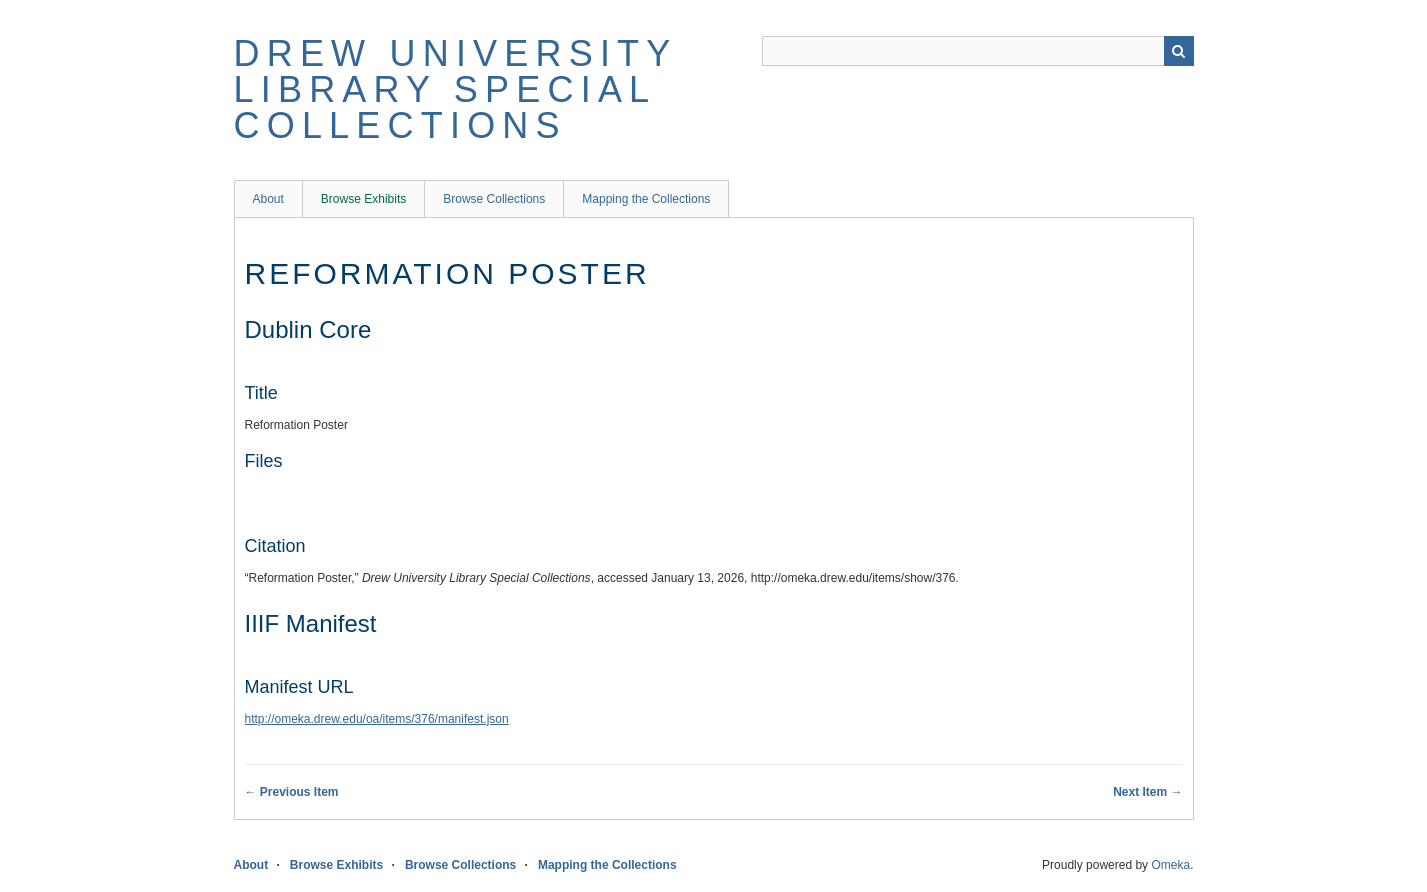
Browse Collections (494, 199)
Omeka (1170, 865)
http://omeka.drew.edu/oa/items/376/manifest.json (377, 719)
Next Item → (1147, 792)
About (268, 199)
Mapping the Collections (646, 199)
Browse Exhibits (363, 199)
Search (1179, 51)
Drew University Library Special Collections (455, 89)
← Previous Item (292, 792)
